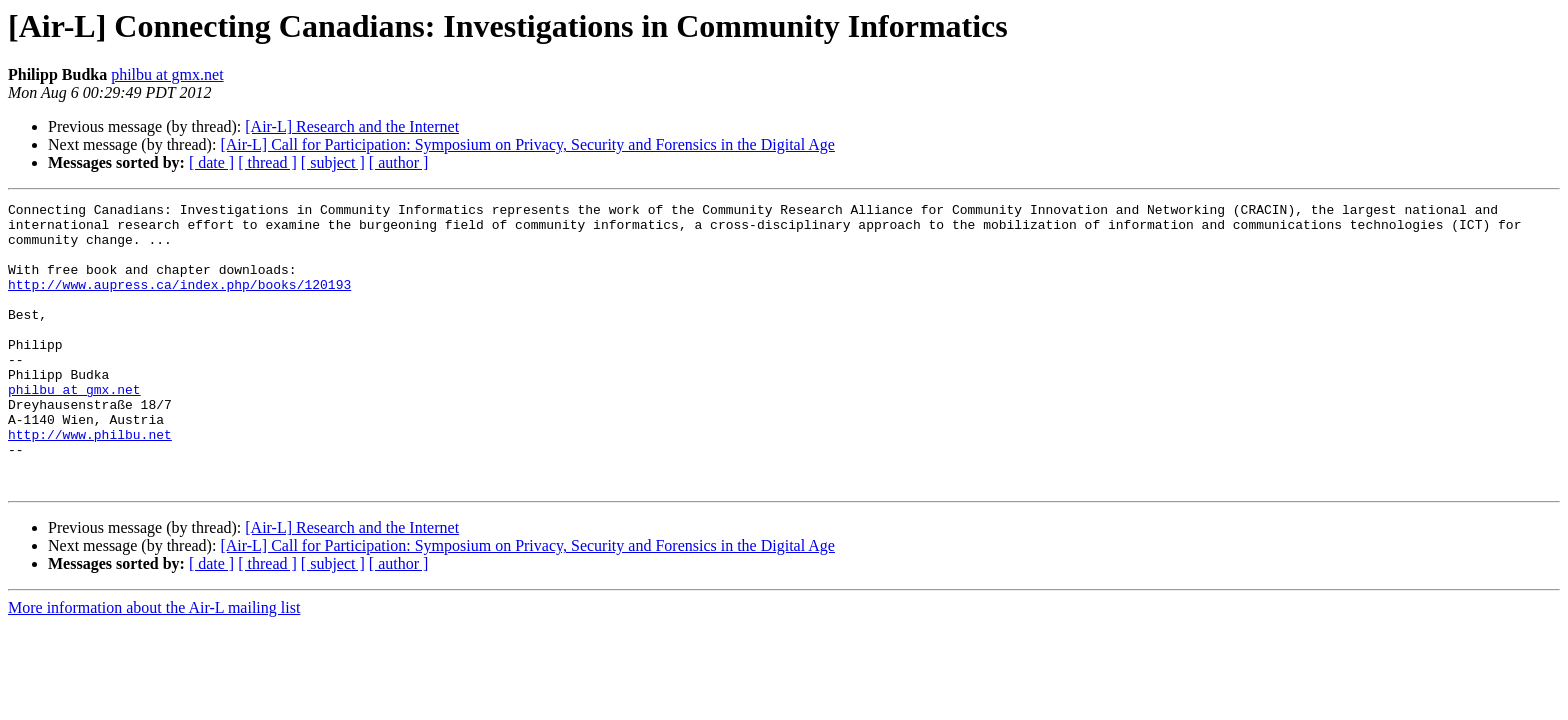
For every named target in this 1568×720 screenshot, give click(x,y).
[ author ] (399, 162)
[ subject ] (333, 162)
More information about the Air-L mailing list (154, 664)
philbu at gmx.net (167, 74)
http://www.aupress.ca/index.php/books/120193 (179, 302)
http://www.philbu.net (90, 482)
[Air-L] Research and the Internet (352, 126)
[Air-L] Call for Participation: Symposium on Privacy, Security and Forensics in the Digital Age (527, 144)
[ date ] (211, 162)
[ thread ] (267, 162)
